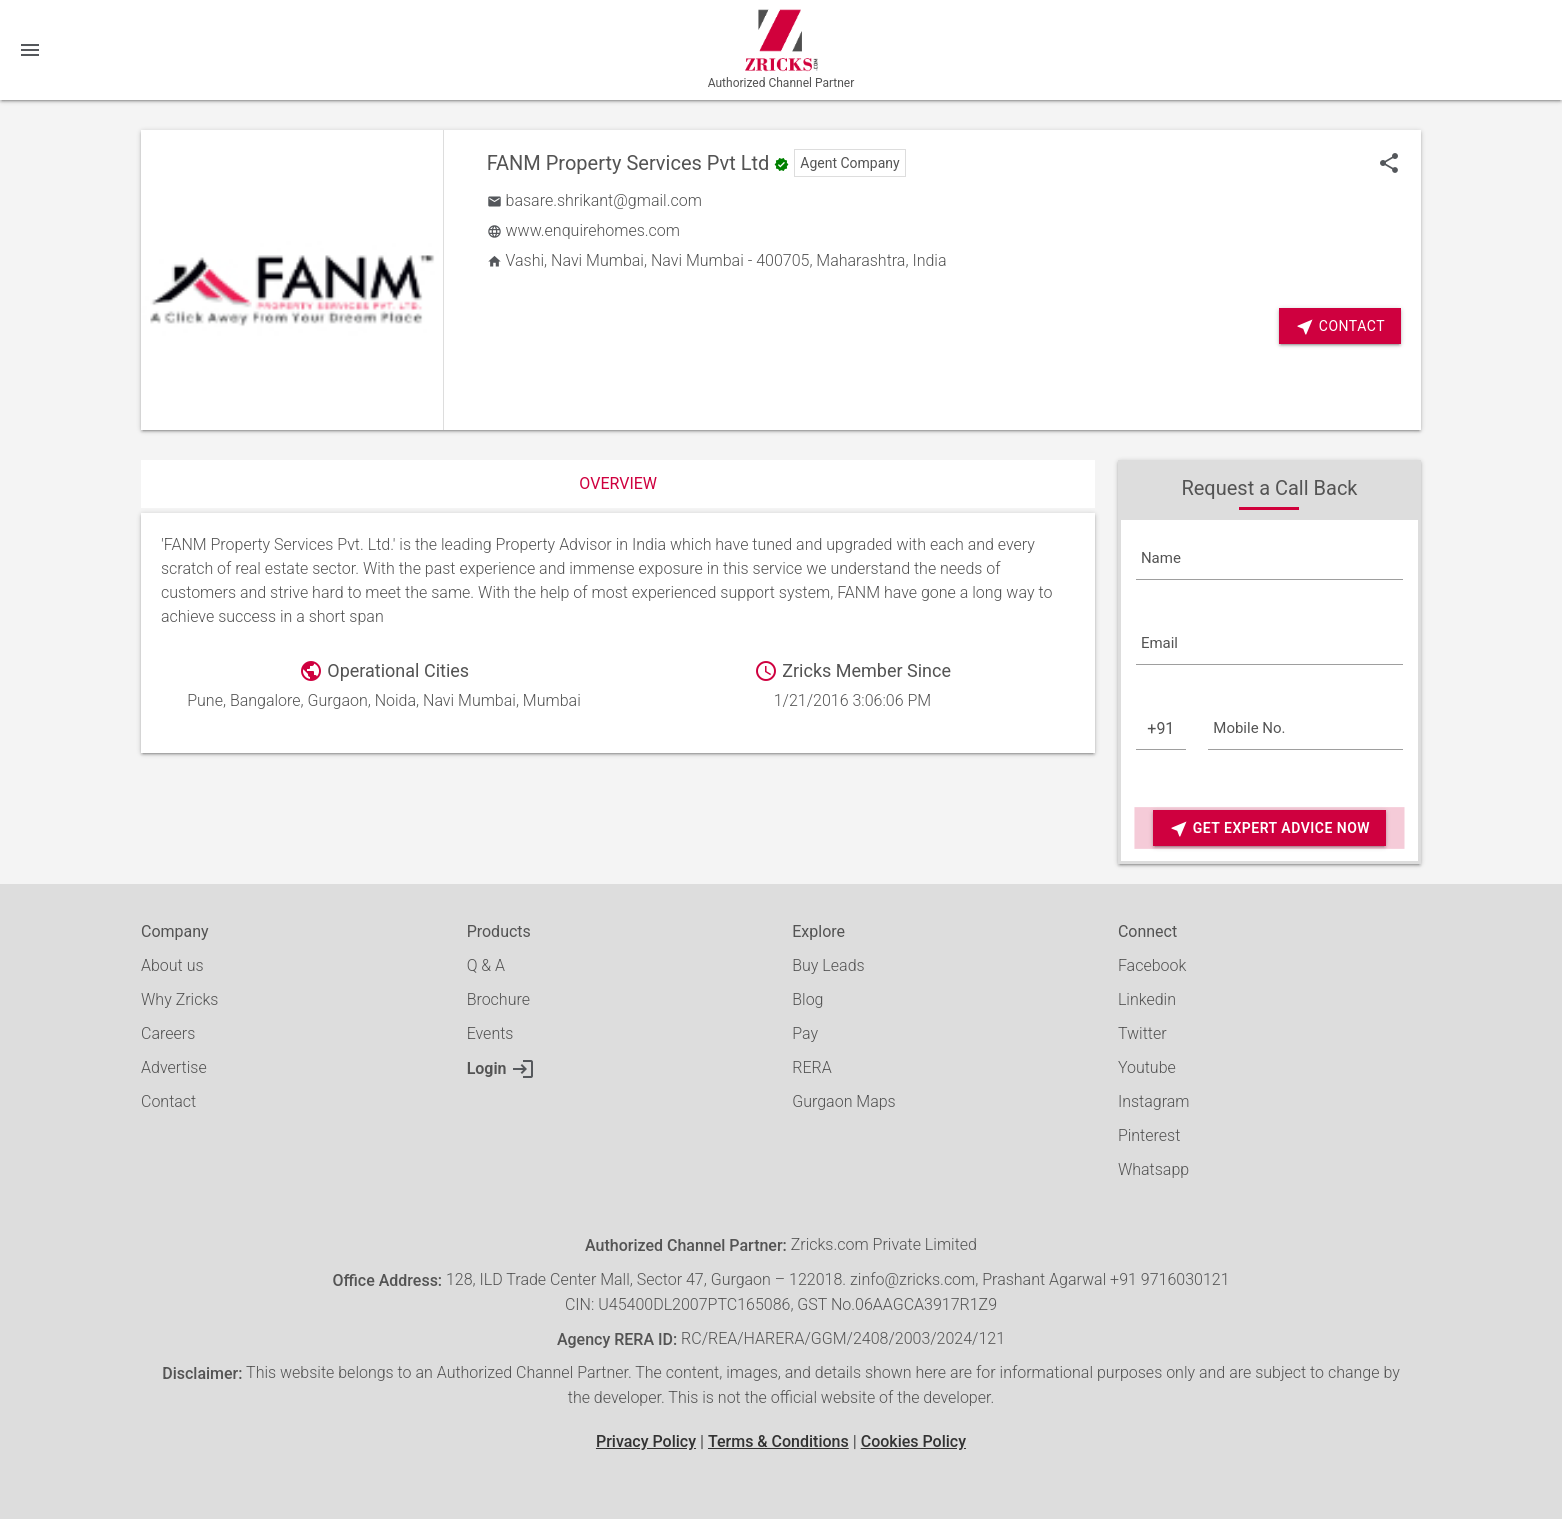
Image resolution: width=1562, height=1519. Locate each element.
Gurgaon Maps (843, 1101)
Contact (1340, 326)
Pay (805, 1033)
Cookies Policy (913, 1441)
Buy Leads (828, 965)
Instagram (1154, 1101)
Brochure (498, 999)
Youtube (1147, 1067)
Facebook (1152, 965)
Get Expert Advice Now (1269, 828)
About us (172, 965)
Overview (618, 483)
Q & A (486, 965)
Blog (807, 999)
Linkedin (1147, 999)
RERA (811, 1067)
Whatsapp (1153, 1169)
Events (490, 1033)
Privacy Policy (646, 1441)
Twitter (1142, 1033)
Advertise (174, 1067)
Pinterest (1149, 1135)
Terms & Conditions (778, 1441)
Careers (168, 1033)
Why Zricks (179, 999)
